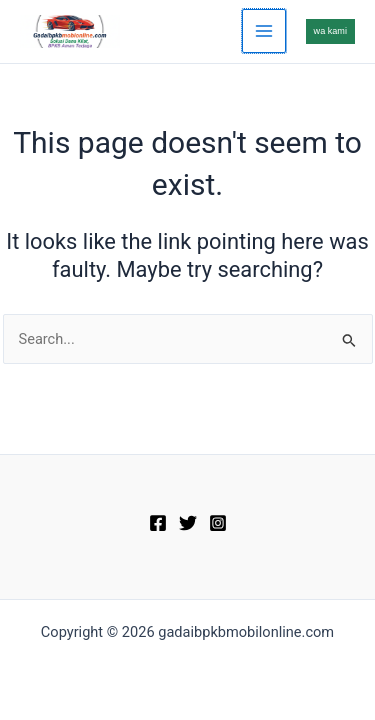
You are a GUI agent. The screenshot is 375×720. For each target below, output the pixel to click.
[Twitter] (188, 523)
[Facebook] (158, 523)
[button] (330, 31)
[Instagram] (218, 523)
